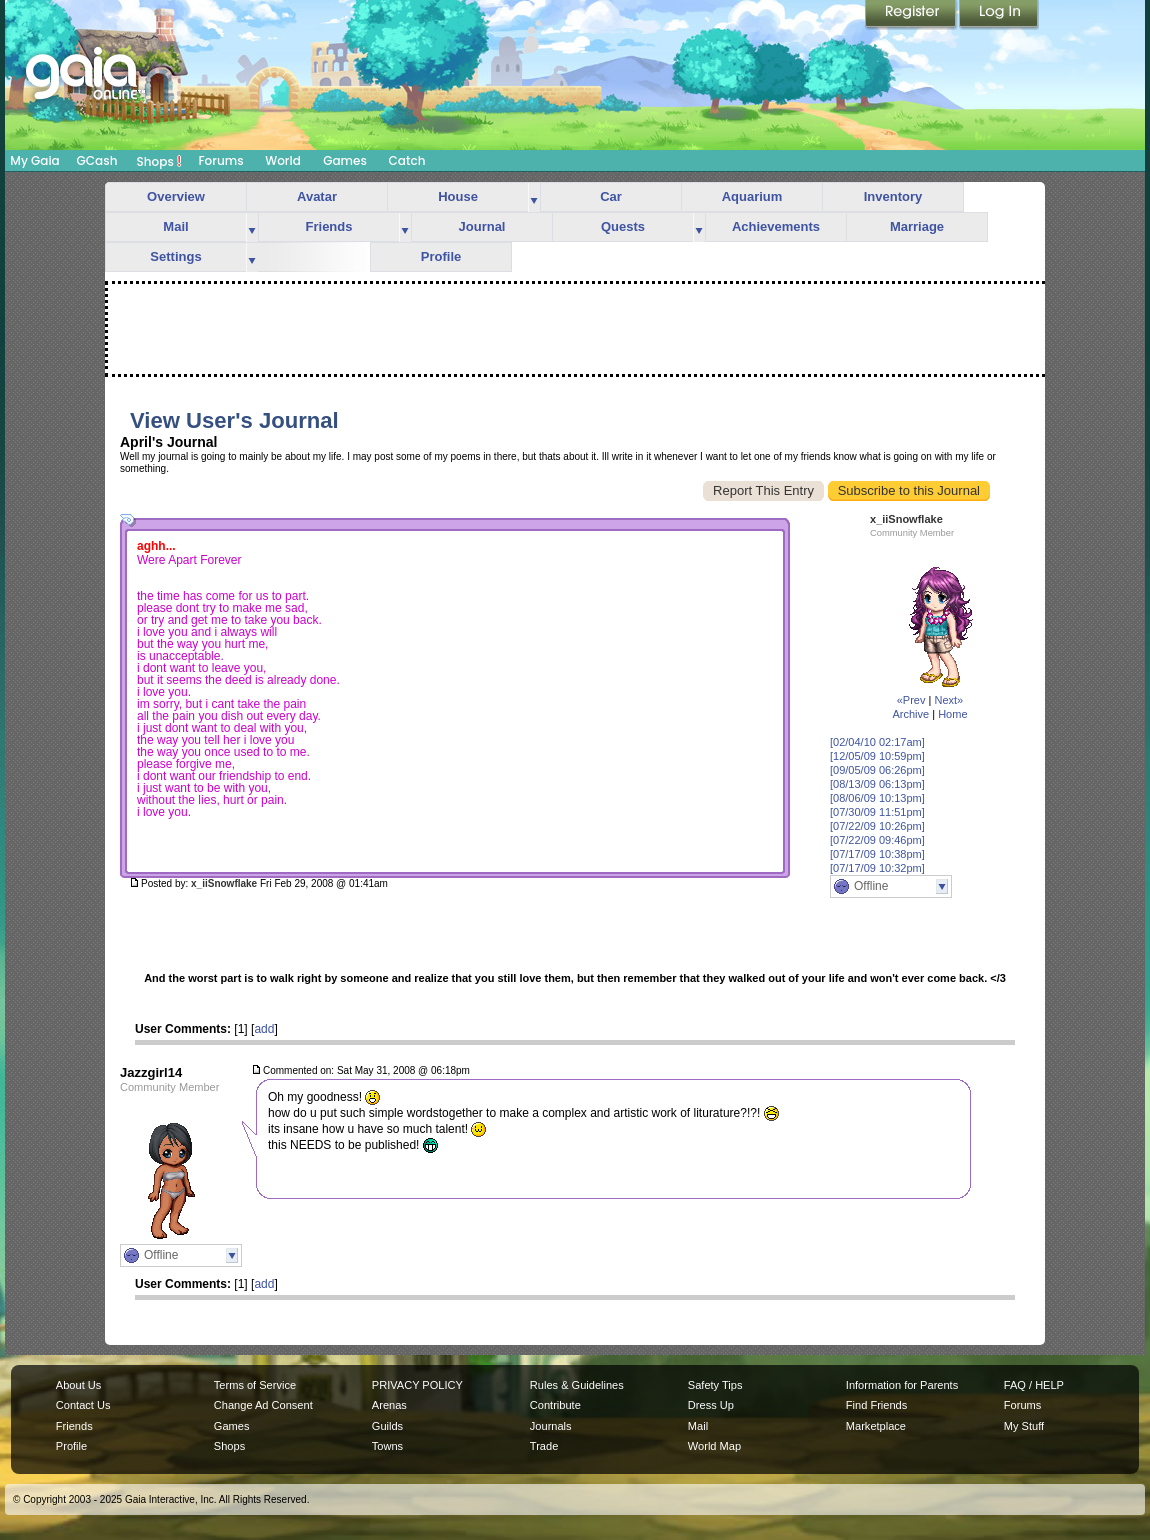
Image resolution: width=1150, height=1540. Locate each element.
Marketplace (876, 1426)
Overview (176, 196)
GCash (97, 160)
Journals (551, 1426)
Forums (220, 160)
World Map (714, 1446)
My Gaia (34, 160)
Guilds (387, 1426)
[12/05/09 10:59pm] (877, 756)
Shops (159, 161)
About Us (78, 1385)
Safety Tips (715, 1385)
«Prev (911, 700)
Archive (910, 714)
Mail (175, 226)
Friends (329, 226)
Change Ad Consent (263, 1405)
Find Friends (876, 1405)
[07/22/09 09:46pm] (877, 840)
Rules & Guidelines (577, 1385)
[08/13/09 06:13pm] (877, 784)
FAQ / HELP (1034, 1385)
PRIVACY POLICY (417, 1385)
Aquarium (752, 196)
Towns (387, 1446)
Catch (407, 160)
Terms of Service (255, 1385)
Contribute (555, 1405)
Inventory (893, 196)
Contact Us (83, 1405)
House (458, 196)
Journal (482, 226)
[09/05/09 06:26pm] (877, 770)
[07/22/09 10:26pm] (877, 826)
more (534, 197)
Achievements (776, 226)
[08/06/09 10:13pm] (877, 798)
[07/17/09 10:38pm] (877, 854)
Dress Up (711, 1405)
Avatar (317, 196)
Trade (544, 1446)
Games (345, 160)
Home (952, 714)
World (283, 160)
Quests (623, 226)
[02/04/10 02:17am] (877, 742)
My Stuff (1024, 1426)
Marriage (917, 226)
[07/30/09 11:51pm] (877, 812)
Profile (441, 256)
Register (912, 15)
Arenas (389, 1405)
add (264, 1029)
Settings (175, 256)
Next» (948, 700)
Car (611, 196)
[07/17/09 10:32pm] (877, 868)
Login (999, 15)
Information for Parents (902, 1385)
